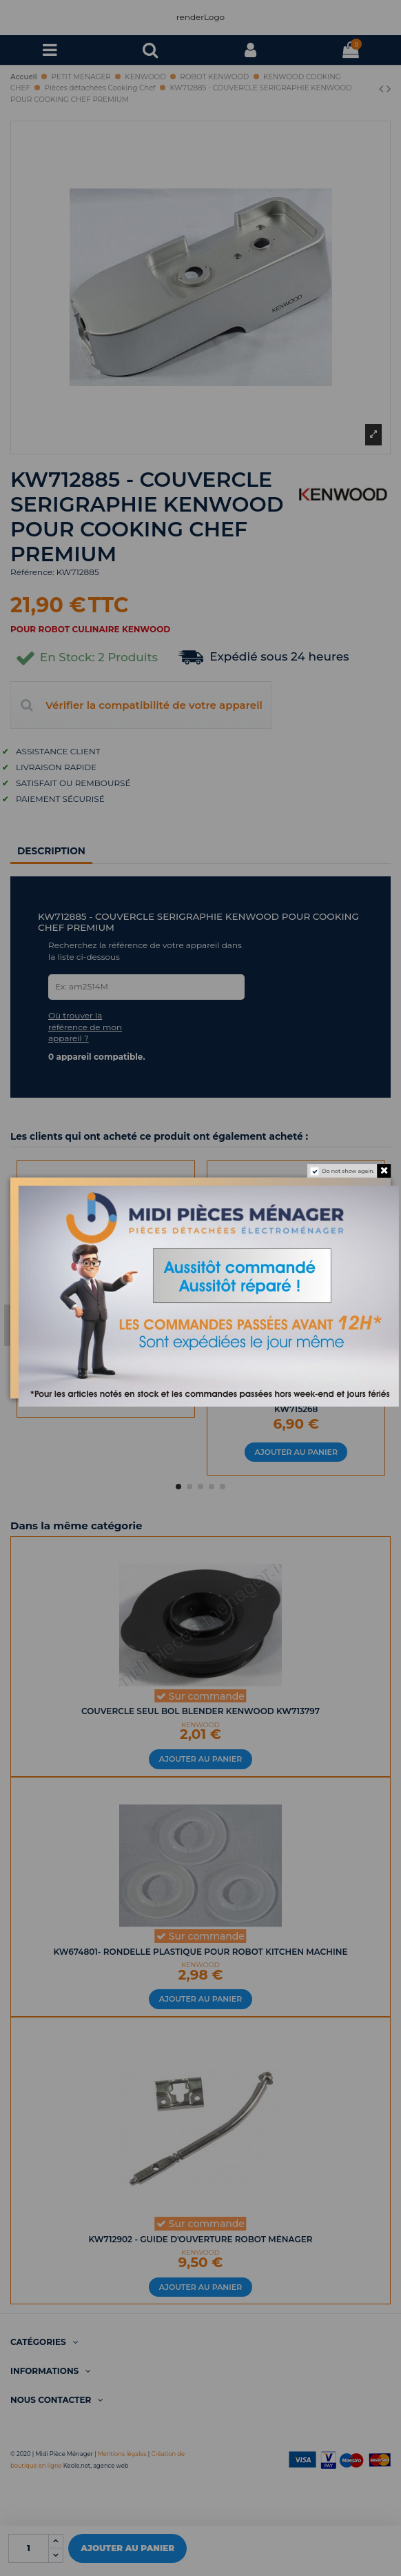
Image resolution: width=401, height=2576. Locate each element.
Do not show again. (348, 1170)
